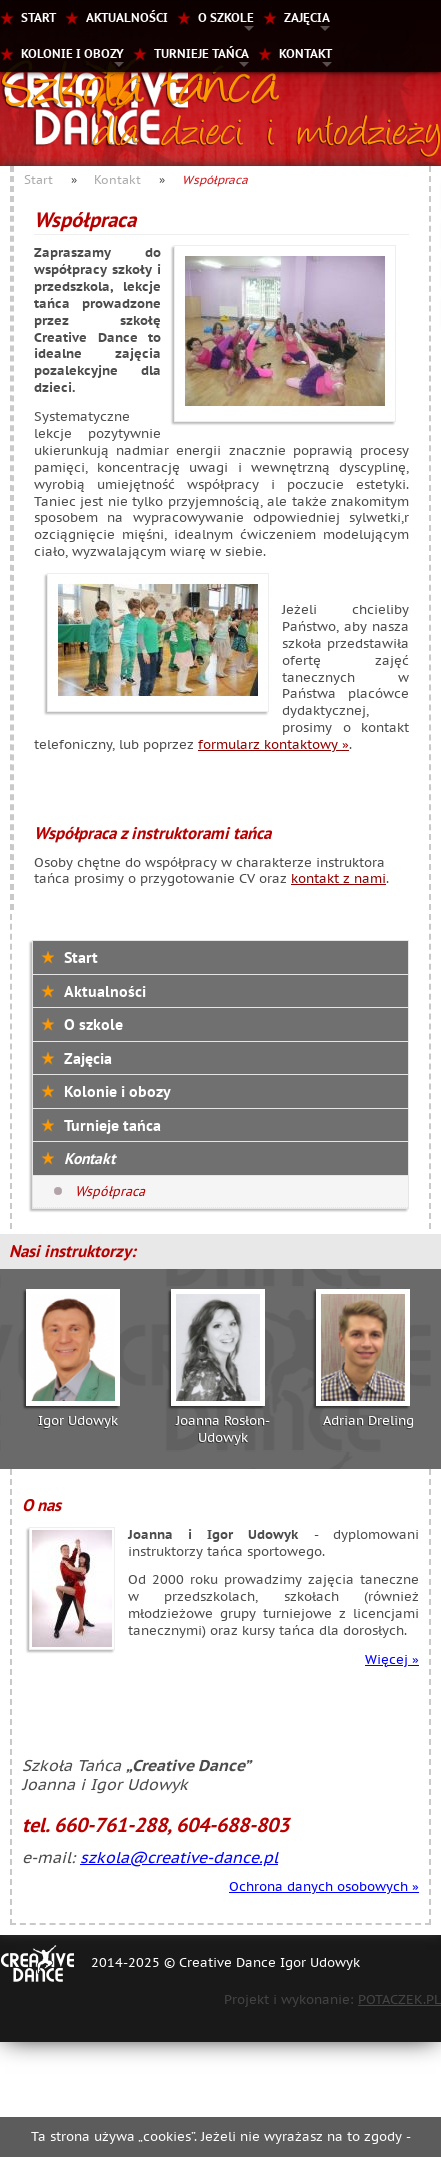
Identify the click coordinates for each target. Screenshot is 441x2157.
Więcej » (392, 1659)
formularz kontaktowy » (273, 744)
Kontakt (305, 53)
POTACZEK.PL (399, 1999)
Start (38, 17)
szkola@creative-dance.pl (179, 1857)
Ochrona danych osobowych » (324, 1886)
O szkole (226, 17)
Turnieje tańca (201, 53)
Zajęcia (307, 17)
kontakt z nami (338, 878)
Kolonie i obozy (72, 53)
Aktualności (127, 17)
